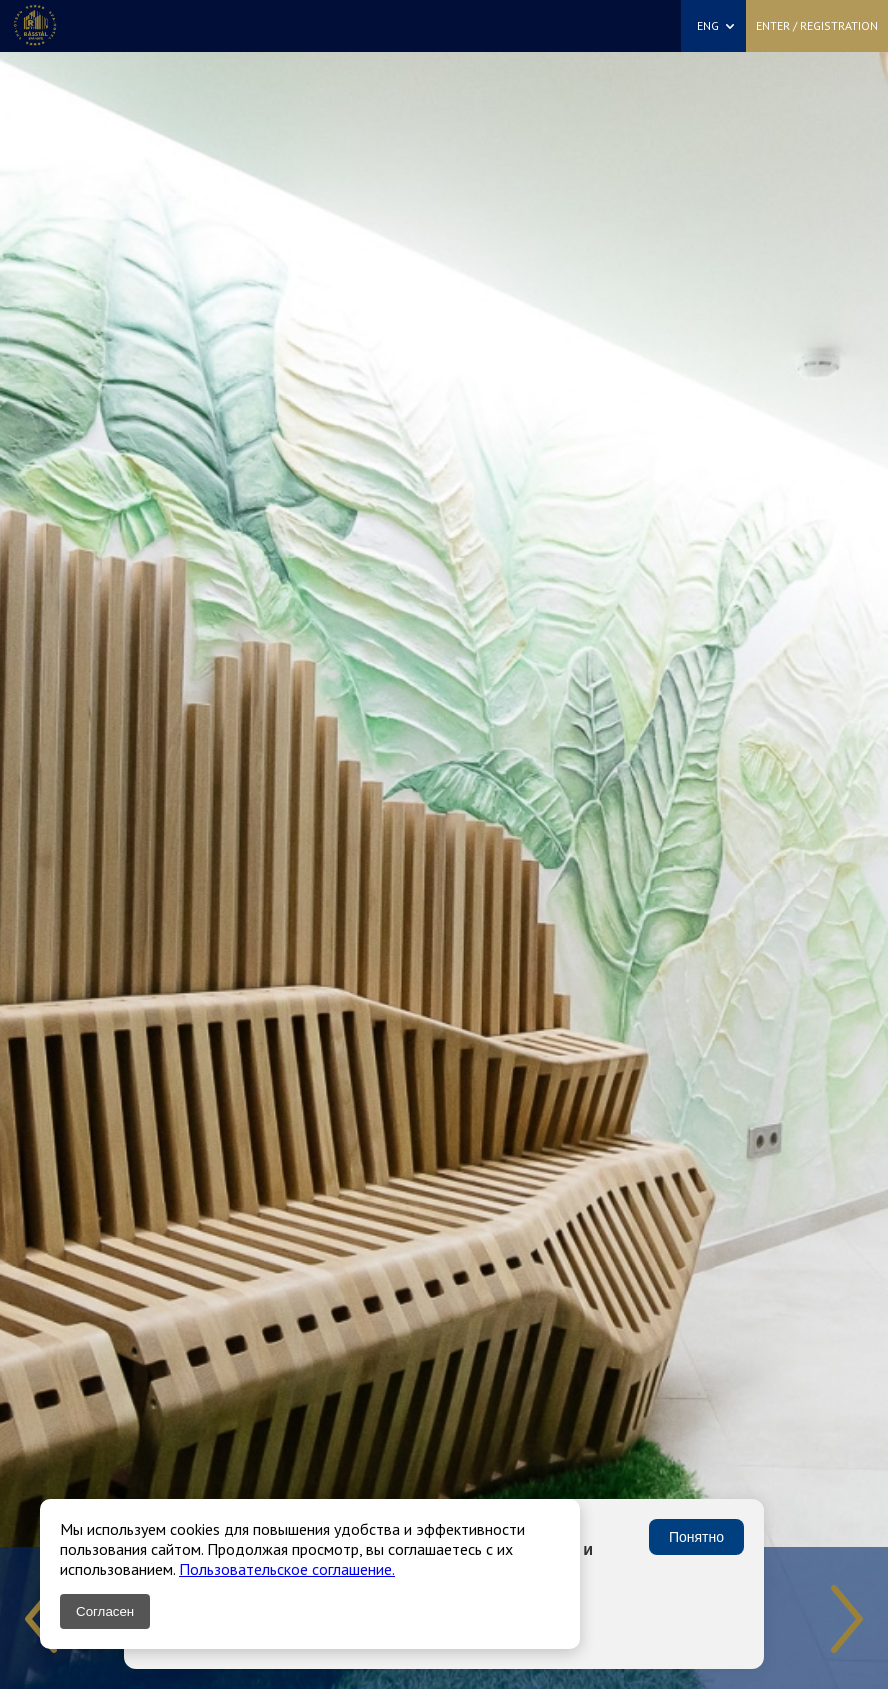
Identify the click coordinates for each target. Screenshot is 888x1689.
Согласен (105, 1611)
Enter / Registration (817, 25)
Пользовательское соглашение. (287, 1569)
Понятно (696, 1537)
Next (847, 1619)
